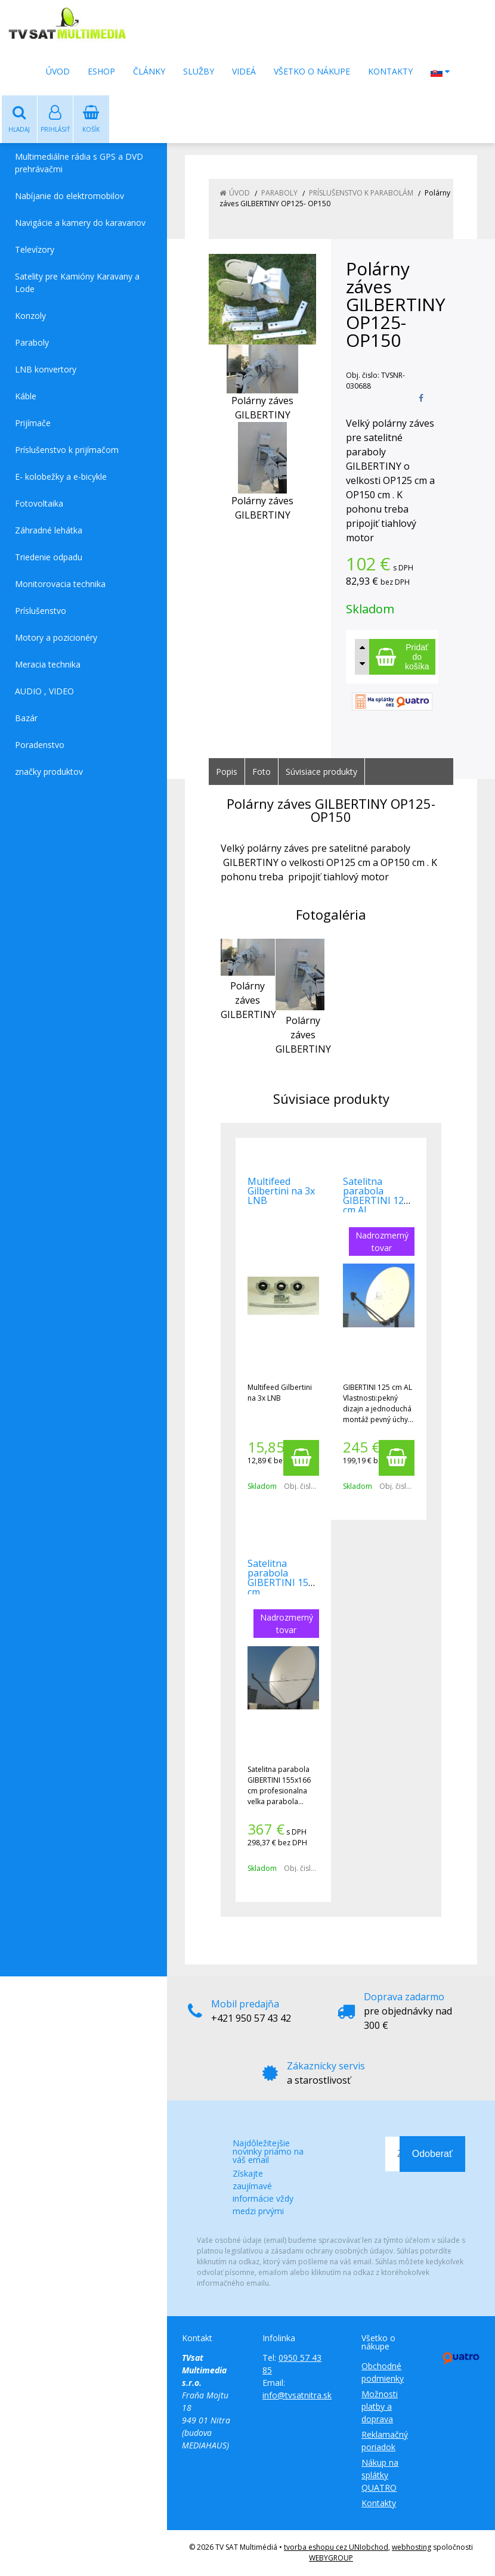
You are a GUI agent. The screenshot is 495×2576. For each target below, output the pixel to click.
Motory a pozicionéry (56, 638)
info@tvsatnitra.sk (297, 2395)
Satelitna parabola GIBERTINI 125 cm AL (376, 1196)
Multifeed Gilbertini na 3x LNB (281, 1191)
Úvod (58, 71)
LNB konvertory (45, 369)
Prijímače (33, 423)
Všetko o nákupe (312, 71)
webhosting (411, 2548)
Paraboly (32, 343)
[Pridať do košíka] (402, 657)
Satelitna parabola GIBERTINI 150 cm (281, 1578)
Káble (25, 396)
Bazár (26, 718)
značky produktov (49, 772)
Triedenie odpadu (48, 557)
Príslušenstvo (40, 611)
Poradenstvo (39, 745)
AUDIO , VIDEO (44, 691)
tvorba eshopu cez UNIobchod (336, 2548)
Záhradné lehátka (48, 530)
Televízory (34, 250)
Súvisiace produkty (321, 772)
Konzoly (30, 316)
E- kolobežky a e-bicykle (61, 477)
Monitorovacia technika (60, 584)
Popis (226, 772)
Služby (198, 71)
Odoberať (432, 2154)
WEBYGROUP (331, 2558)
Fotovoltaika (39, 504)
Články (149, 71)
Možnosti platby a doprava (379, 2407)
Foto (261, 772)
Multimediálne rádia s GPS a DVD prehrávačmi (79, 163)
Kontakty (390, 71)
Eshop (101, 71)
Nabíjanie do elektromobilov (69, 196)
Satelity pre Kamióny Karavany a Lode (77, 283)
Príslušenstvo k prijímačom (67, 450)
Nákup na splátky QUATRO (379, 2475)
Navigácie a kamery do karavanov (80, 223)
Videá (244, 71)
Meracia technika (48, 665)
